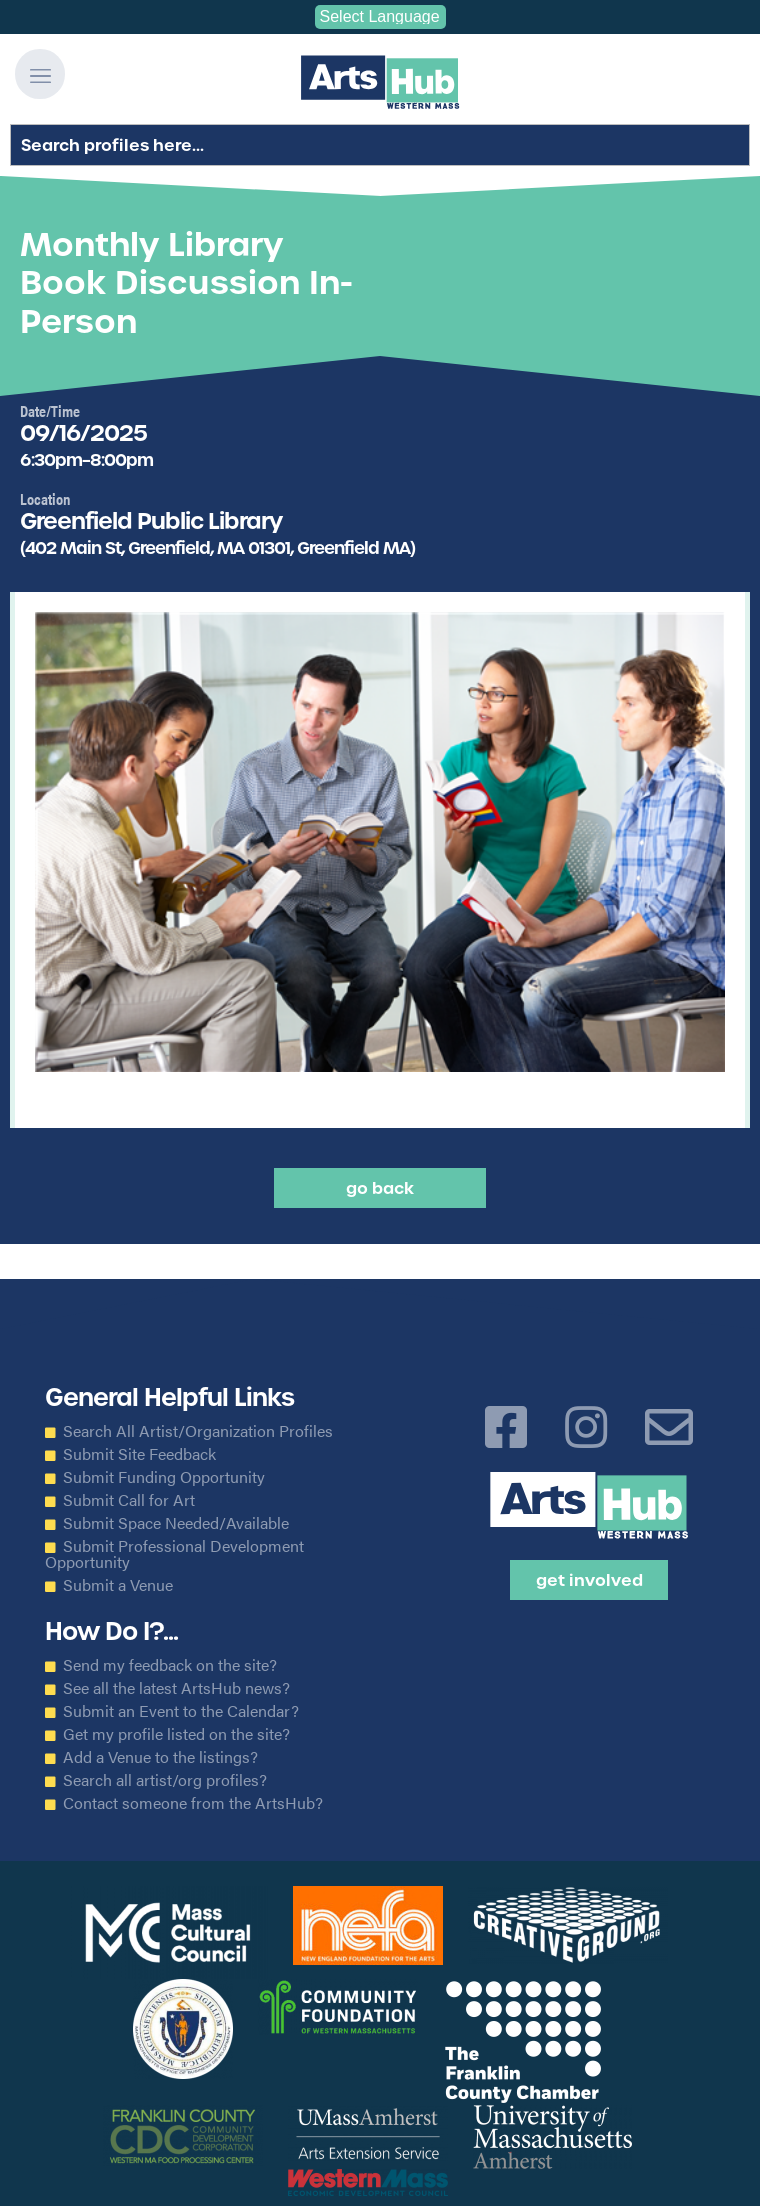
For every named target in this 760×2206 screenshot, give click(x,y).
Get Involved (589, 1580)
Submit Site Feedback (139, 1454)
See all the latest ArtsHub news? (176, 1688)
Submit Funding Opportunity (164, 1477)
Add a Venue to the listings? (160, 1757)
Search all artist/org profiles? (165, 1780)
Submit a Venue (118, 1585)
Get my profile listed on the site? (176, 1734)
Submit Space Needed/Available (176, 1523)
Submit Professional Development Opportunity (174, 1554)
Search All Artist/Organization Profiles (198, 1431)
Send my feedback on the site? (170, 1665)
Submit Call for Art (129, 1500)
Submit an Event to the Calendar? (181, 1711)
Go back (380, 1188)
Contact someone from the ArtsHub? (193, 1803)
